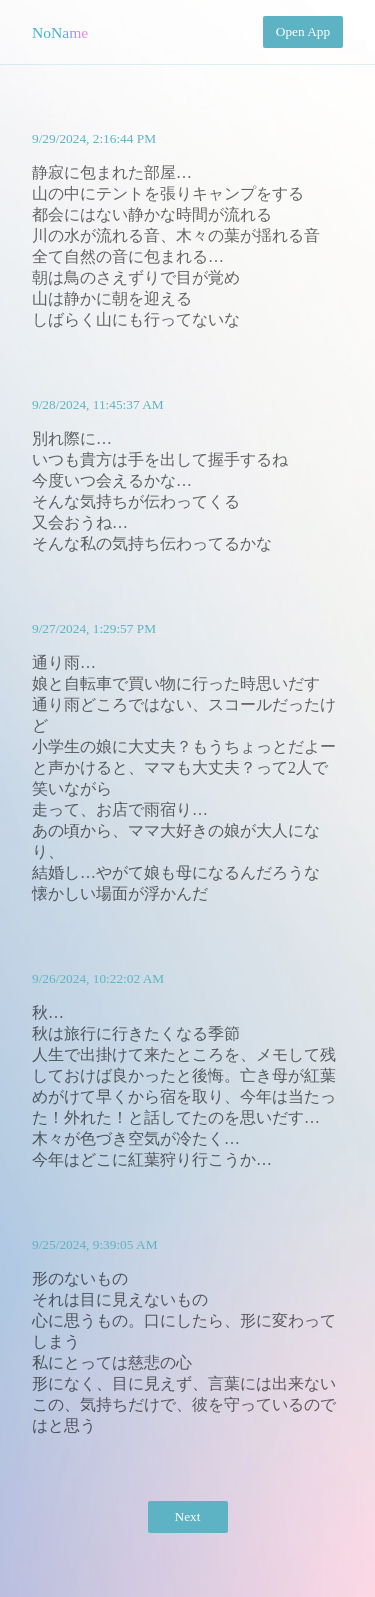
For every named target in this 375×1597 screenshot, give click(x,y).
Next (188, 1516)
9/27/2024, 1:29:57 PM (94, 628)
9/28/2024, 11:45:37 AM (98, 404)
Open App (303, 31)
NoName (60, 32)
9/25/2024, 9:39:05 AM (95, 1244)
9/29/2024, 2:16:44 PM (94, 138)
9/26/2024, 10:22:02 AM (98, 978)
